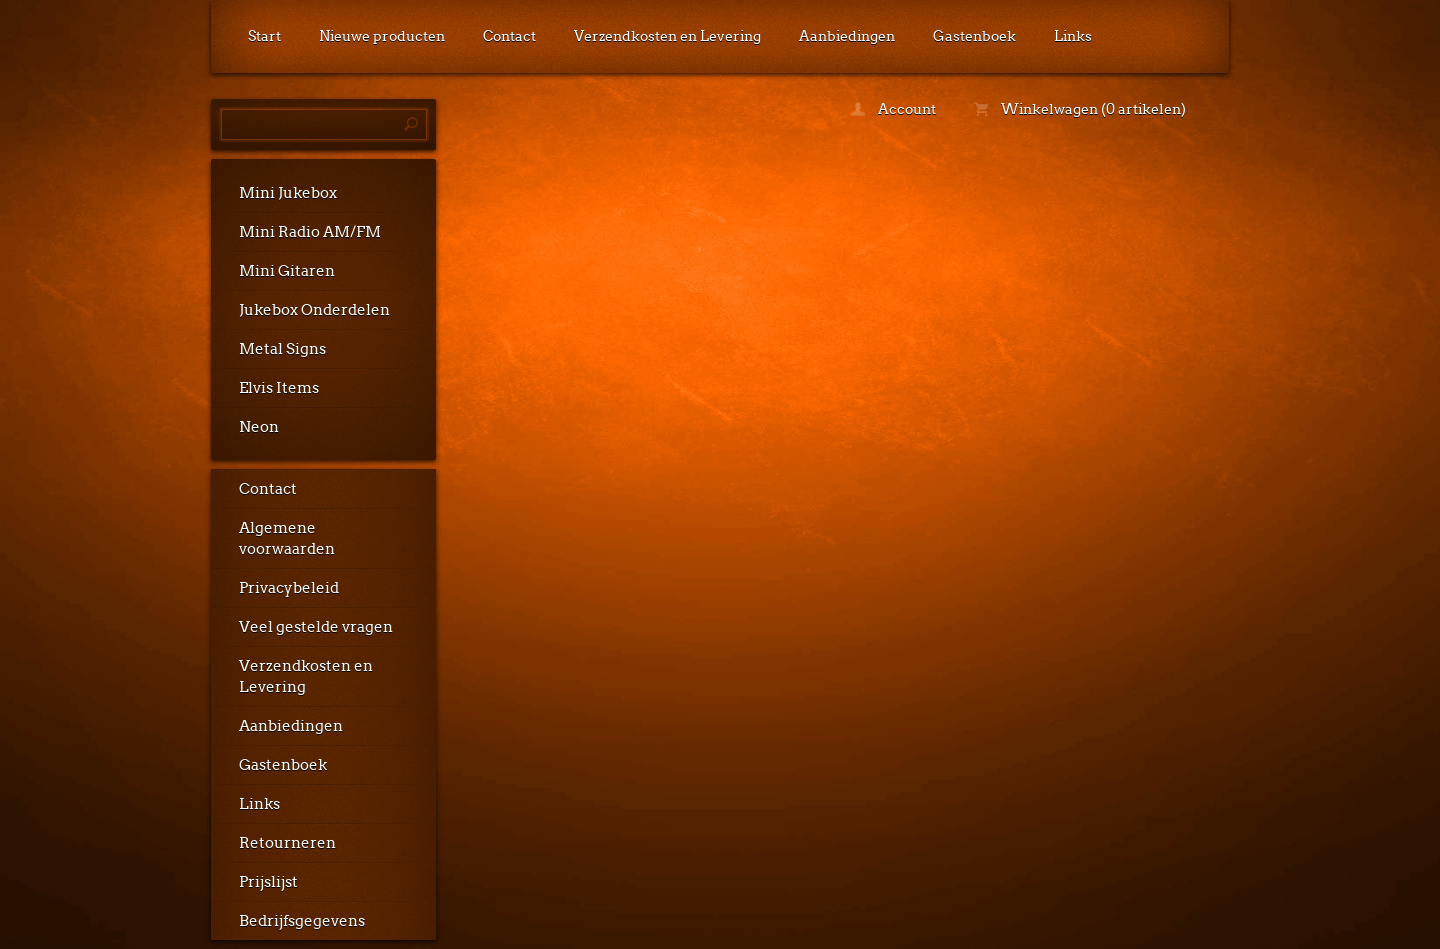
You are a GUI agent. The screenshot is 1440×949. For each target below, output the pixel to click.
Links (1073, 36)
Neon (259, 427)
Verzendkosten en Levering (667, 36)
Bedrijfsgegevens (302, 921)
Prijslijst (268, 882)
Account (893, 109)
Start (264, 36)
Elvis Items (279, 388)
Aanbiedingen (847, 36)
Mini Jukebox (288, 193)
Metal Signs (282, 349)
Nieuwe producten (382, 36)
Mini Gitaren (287, 271)
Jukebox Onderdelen (314, 310)
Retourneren (287, 843)
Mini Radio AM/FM (310, 232)
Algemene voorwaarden (287, 538)
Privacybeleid (289, 588)
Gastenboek (974, 36)
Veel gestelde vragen (316, 627)
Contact (509, 36)
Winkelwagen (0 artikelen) (1080, 109)
